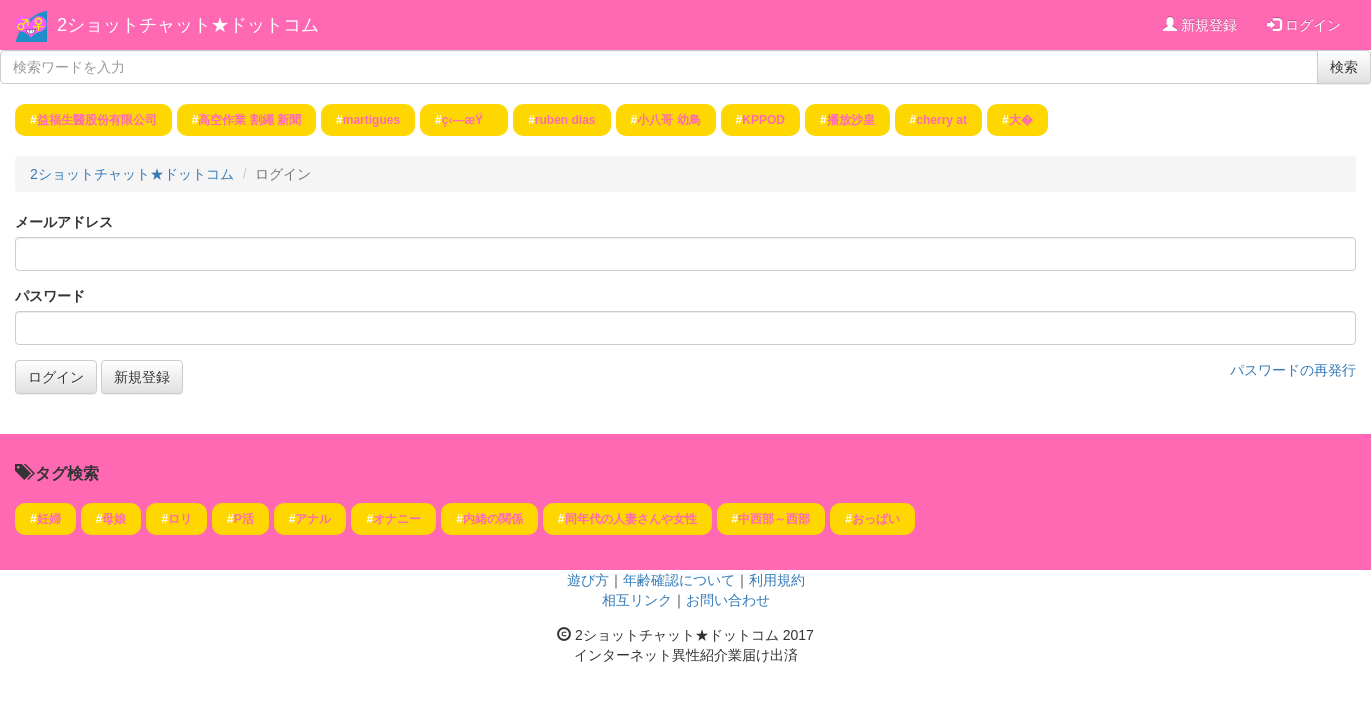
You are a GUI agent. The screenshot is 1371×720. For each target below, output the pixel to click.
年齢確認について (679, 580)
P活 (244, 519)
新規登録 (1200, 25)
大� (1021, 120)
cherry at (941, 120)
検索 (1344, 67)
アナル (313, 519)
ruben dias (565, 120)
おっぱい (876, 519)
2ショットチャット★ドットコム (188, 25)
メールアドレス (64, 222)
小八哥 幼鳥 (668, 120)
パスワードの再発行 (1293, 370)
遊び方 (588, 580)
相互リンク (637, 600)
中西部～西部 (774, 519)
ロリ (180, 519)
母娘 (114, 519)
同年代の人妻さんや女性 (631, 519)
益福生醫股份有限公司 (97, 120)
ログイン (1304, 25)
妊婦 (49, 519)
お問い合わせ (728, 600)
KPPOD (763, 120)
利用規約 (777, 580)
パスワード (50, 296)
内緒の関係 (493, 519)
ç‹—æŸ (467, 120)
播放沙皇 (851, 120)
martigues (371, 120)
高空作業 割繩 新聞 (249, 120)
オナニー (397, 519)
